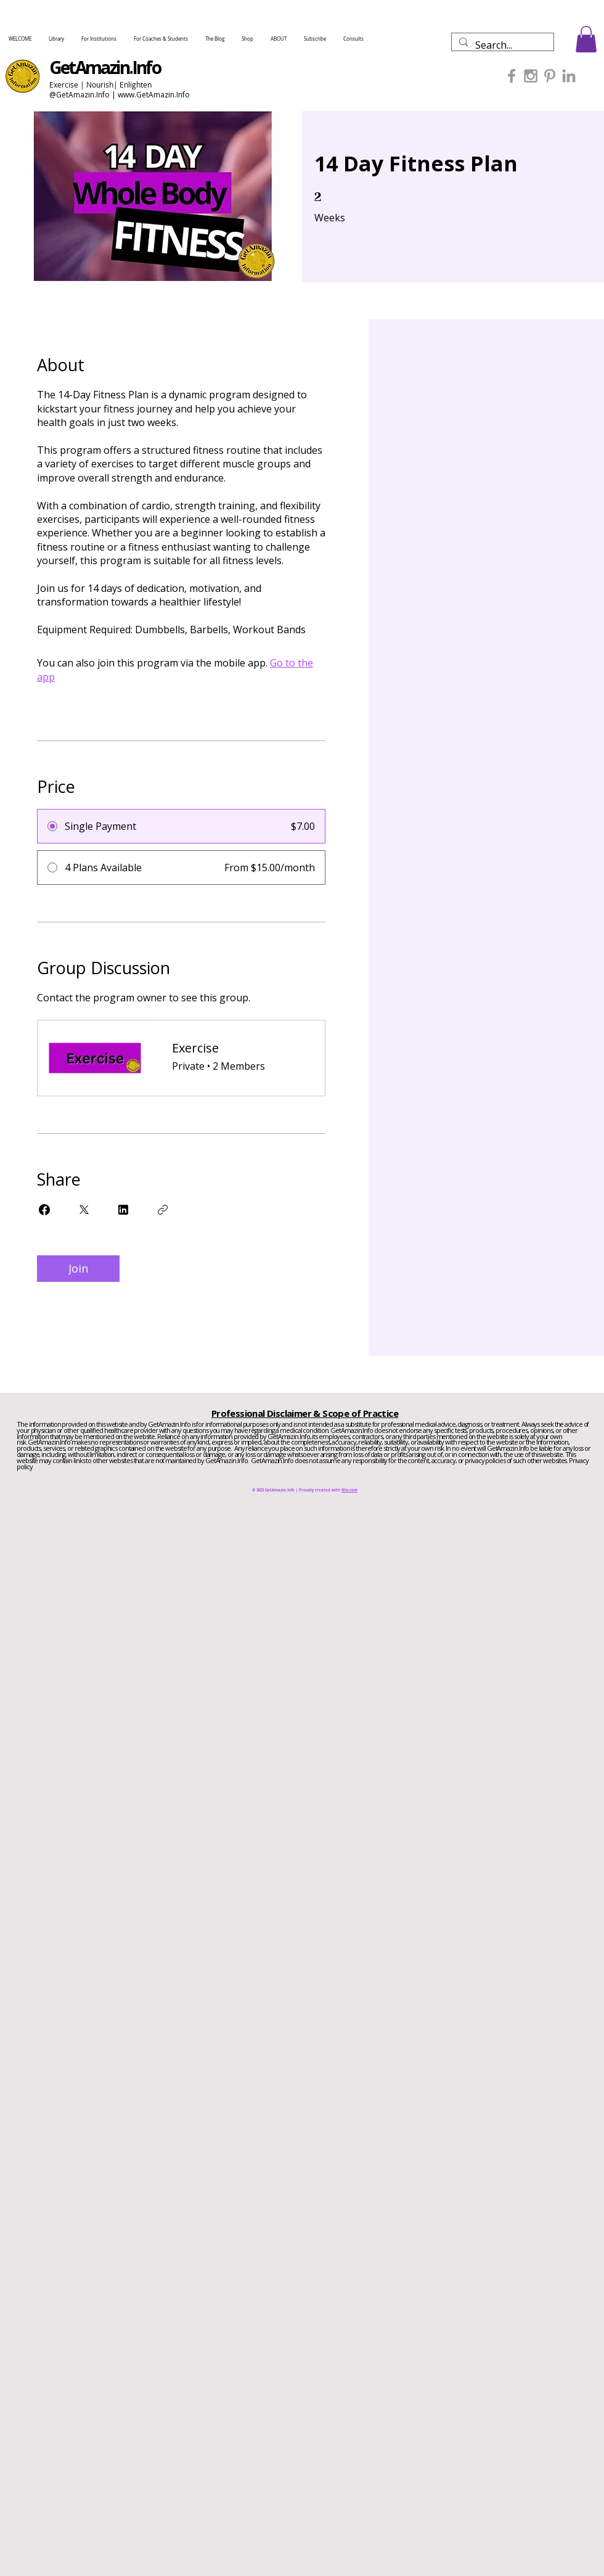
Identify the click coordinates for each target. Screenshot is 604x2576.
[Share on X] (83, 1209)
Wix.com (349, 1490)
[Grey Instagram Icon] (530, 76)
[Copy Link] (162, 1209)
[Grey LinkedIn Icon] (569, 76)
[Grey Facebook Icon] (511, 76)
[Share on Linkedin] (123, 1209)
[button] (586, 39)
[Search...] (501, 45)
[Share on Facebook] (44, 1209)
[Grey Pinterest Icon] (550, 76)
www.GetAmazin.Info (154, 94)
